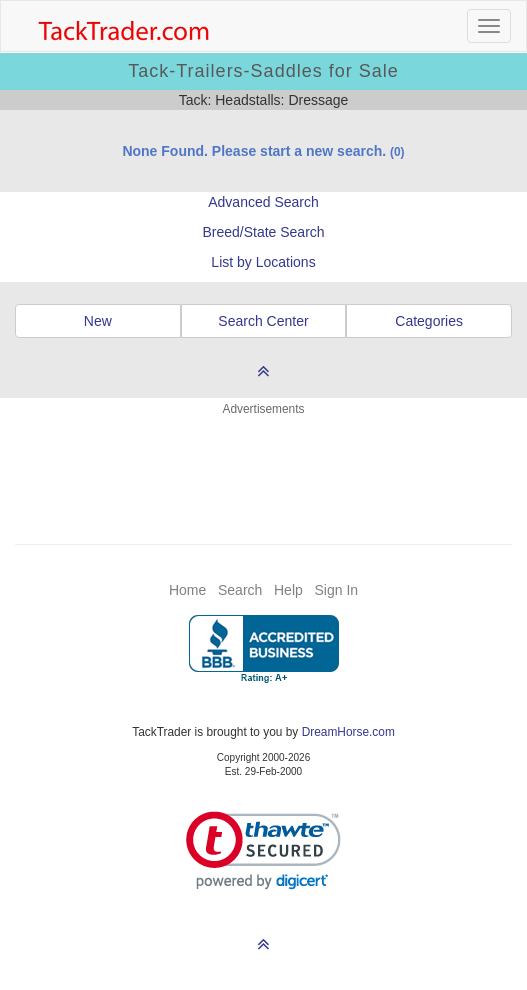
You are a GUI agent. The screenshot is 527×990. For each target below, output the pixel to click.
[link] (263, 850)
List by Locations (263, 262)
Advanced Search (263, 202)
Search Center (263, 321)
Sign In (336, 590)
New (98, 321)
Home (187, 590)
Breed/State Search (263, 232)
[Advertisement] (264, 468)
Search (240, 590)
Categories (429, 321)
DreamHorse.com (348, 732)
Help (288, 590)
